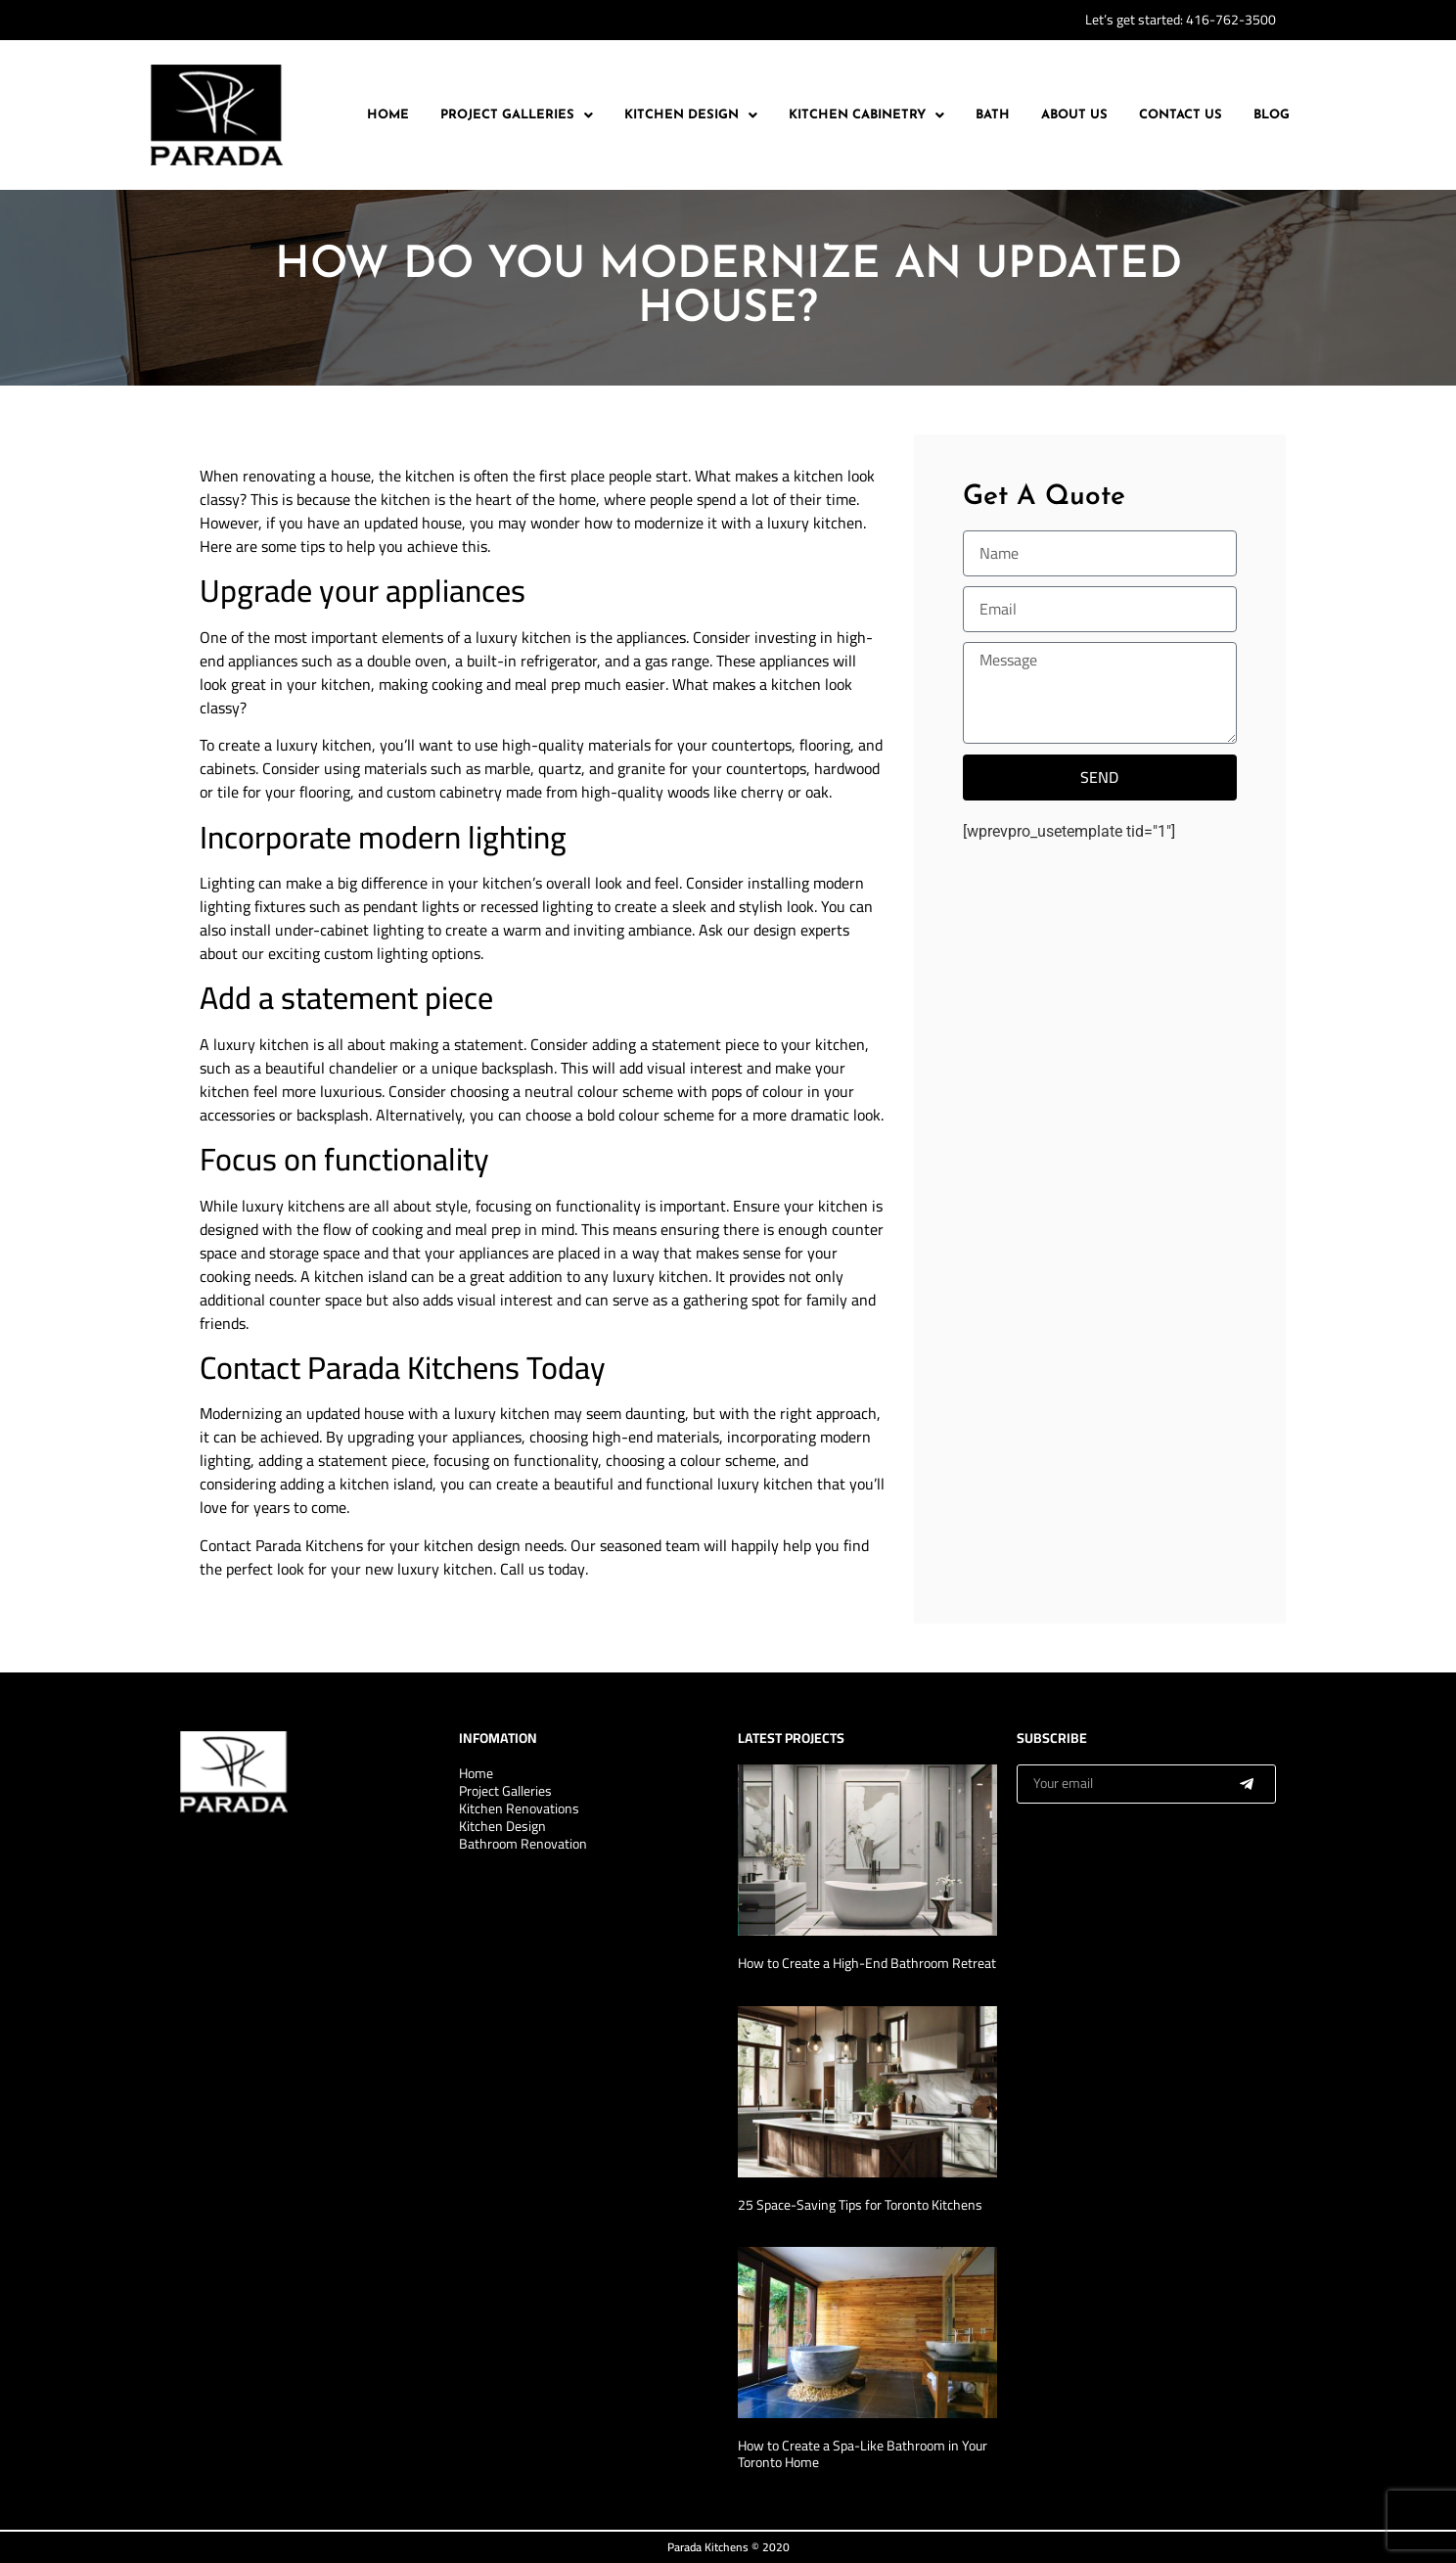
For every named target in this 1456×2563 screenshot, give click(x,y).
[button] (517, 115)
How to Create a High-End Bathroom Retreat (867, 1963)
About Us (1074, 115)
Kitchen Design (690, 115)
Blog (1271, 115)
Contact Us (1180, 115)
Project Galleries (516, 115)
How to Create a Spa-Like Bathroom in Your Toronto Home (862, 2454)
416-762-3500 (1231, 19)
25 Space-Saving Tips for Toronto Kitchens (860, 2205)
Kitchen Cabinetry (866, 115)
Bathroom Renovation (523, 1844)
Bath (993, 115)
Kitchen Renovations (519, 1808)
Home (388, 115)
